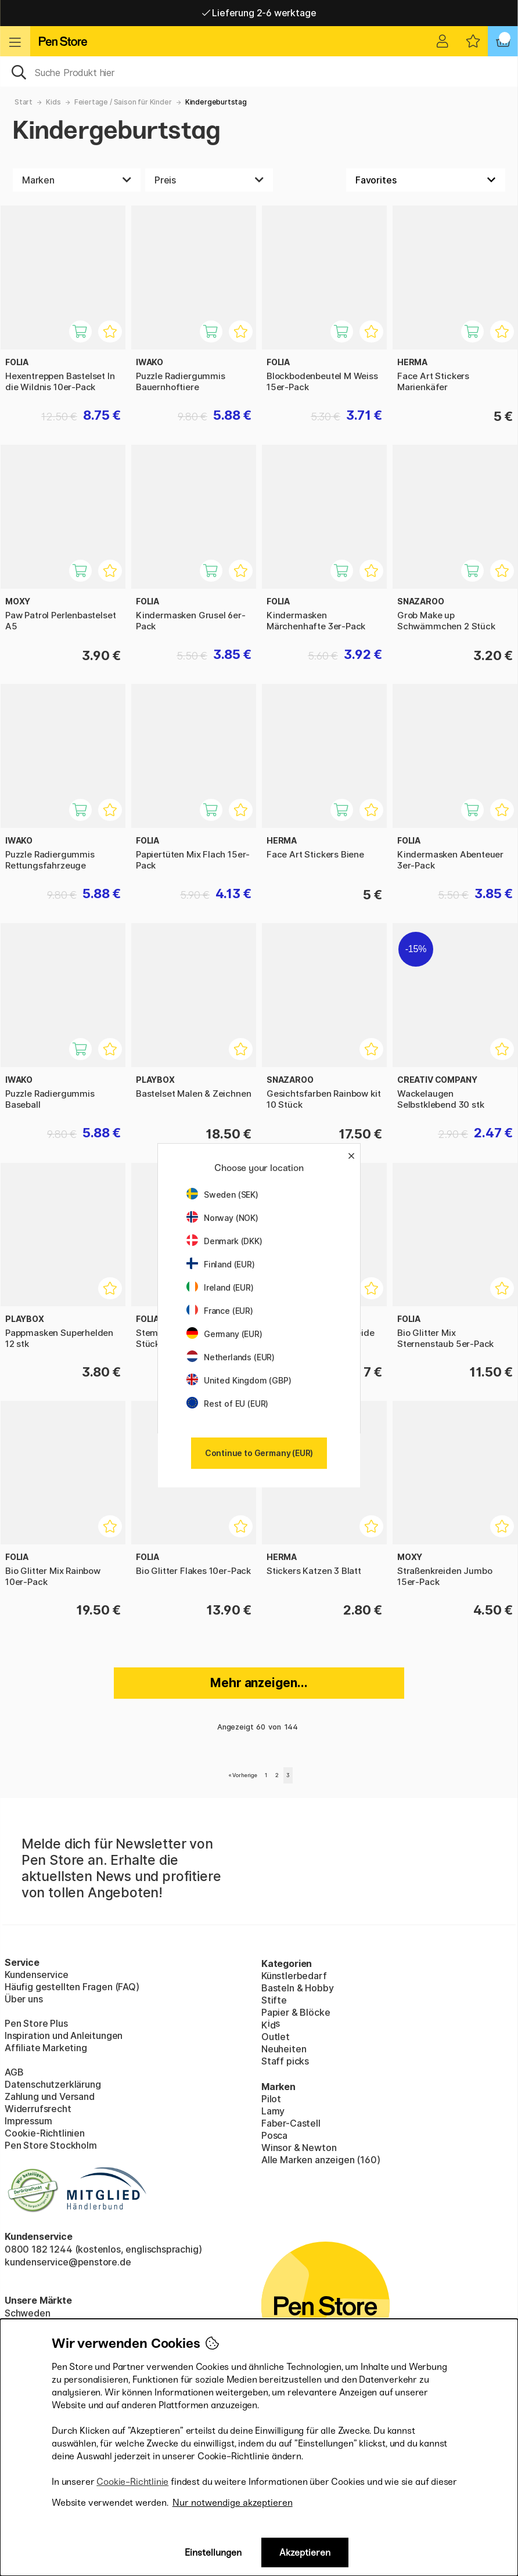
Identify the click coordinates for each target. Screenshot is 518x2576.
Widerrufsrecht (38, 2108)
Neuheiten (283, 2049)
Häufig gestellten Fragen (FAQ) (72, 1987)
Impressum (28, 2121)
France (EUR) (219, 1311)
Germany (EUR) (224, 1334)
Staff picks (285, 2061)
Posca (274, 2135)
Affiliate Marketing (46, 2047)
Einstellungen (213, 2552)
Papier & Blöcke (295, 2012)
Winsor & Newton (298, 2147)
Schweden (28, 2313)
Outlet (275, 2036)
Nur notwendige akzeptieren (232, 2502)
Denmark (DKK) (224, 1241)
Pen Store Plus (36, 2023)
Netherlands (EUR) (230, 1357)
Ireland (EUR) (220, 1287)
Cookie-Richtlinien (45, 2133)
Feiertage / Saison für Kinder (123, 102)
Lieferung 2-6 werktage (259, 13)
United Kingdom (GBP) (238, 1380)
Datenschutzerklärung (52, 2084)
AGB (14, 2072)
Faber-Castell (291, 2123)
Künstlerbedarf (294, 1975)
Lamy (273, 2111)
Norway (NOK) (222, 1218)
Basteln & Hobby (297, 1988)
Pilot (271, 2099)
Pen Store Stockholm (51, 2145)
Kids (53, 102)
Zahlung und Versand (50, 2096)
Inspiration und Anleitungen (64, 2035)
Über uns (24, 1999)
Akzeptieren (304, 2552)
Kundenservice (37, 1974)
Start (24, 102)
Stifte (274, 2000)
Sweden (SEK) (222, 1194)
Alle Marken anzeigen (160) (320, 2160)
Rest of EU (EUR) (227, 1403)
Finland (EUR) (220, 1264)
